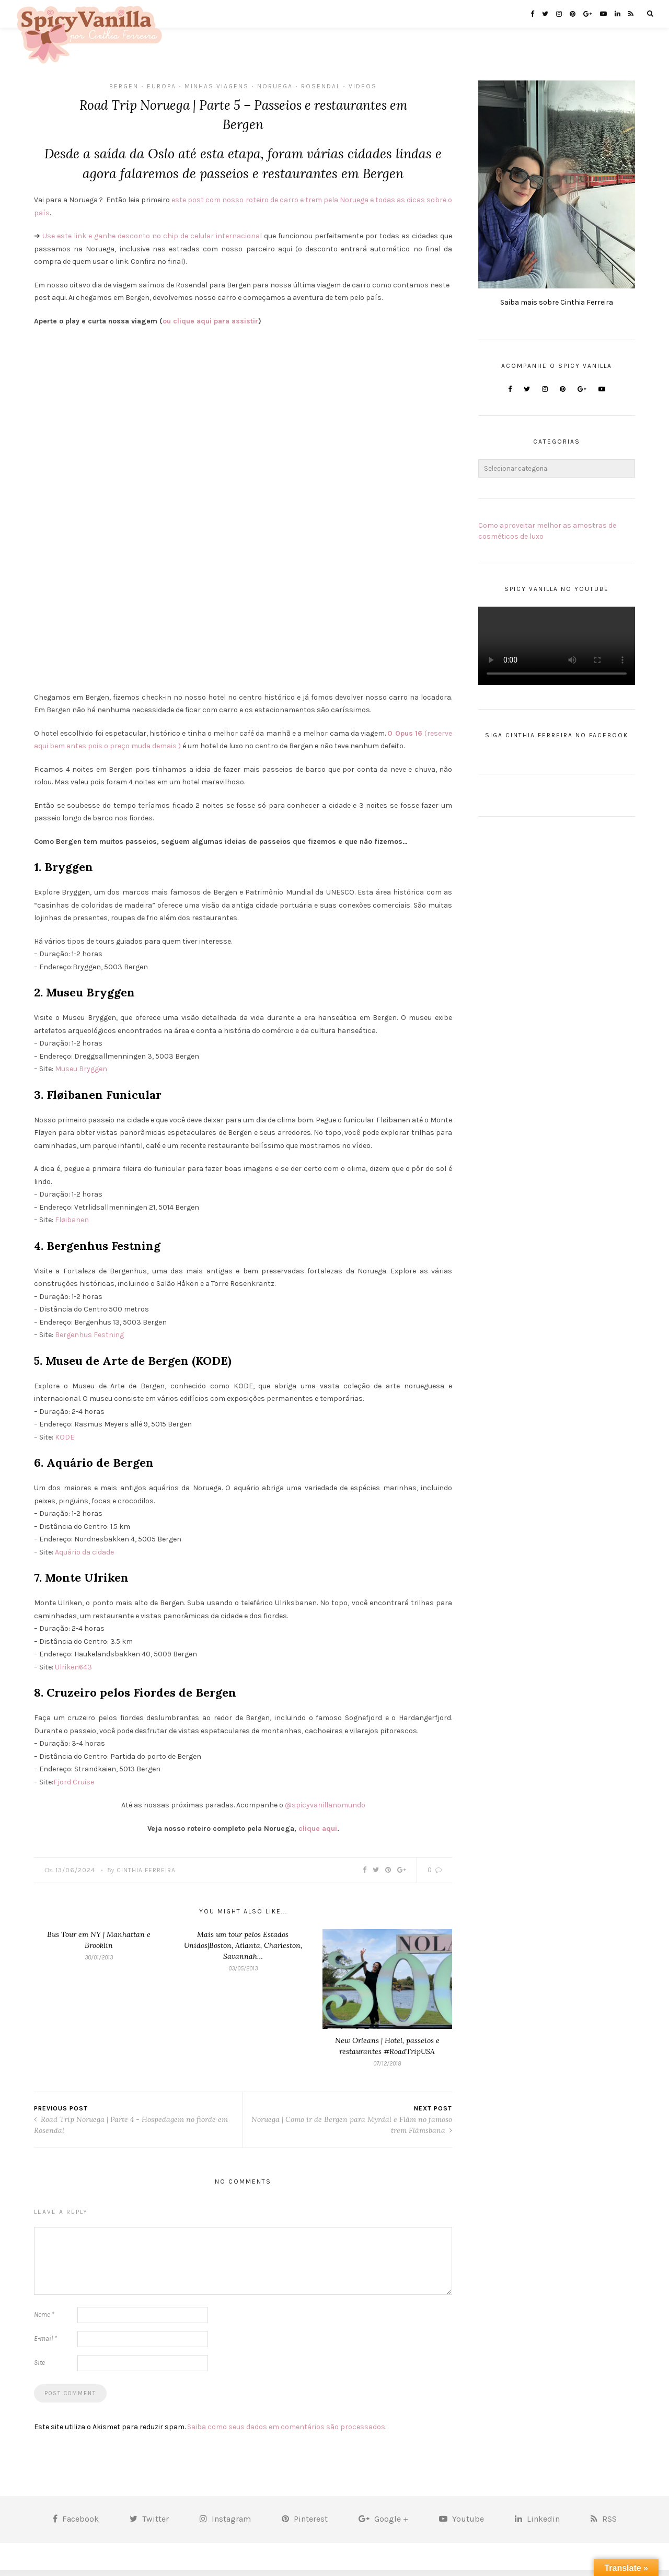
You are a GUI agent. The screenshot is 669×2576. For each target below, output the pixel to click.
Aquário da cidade (84, 1557)
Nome (44, 2320)
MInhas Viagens (216, 86)
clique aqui (317, 1834)
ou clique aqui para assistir (210, 326)
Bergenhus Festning (90, 1340)
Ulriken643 (73, 1672)
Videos (363, 86)
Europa (161, 86)
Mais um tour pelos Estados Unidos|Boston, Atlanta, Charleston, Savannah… (243, 1951)
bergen (124, 86)
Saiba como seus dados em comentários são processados (286, 2432)
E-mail (45, 2344)
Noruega (275, 86)
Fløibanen (72, 1225)
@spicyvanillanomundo (325, 1810)
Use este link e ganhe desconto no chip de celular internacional (152, 241)
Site (39, 2368)
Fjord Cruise (74, 1787)
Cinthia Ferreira (146, 1875)
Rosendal (320, 86)
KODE (64, 1442)
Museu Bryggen (81, 1074)
